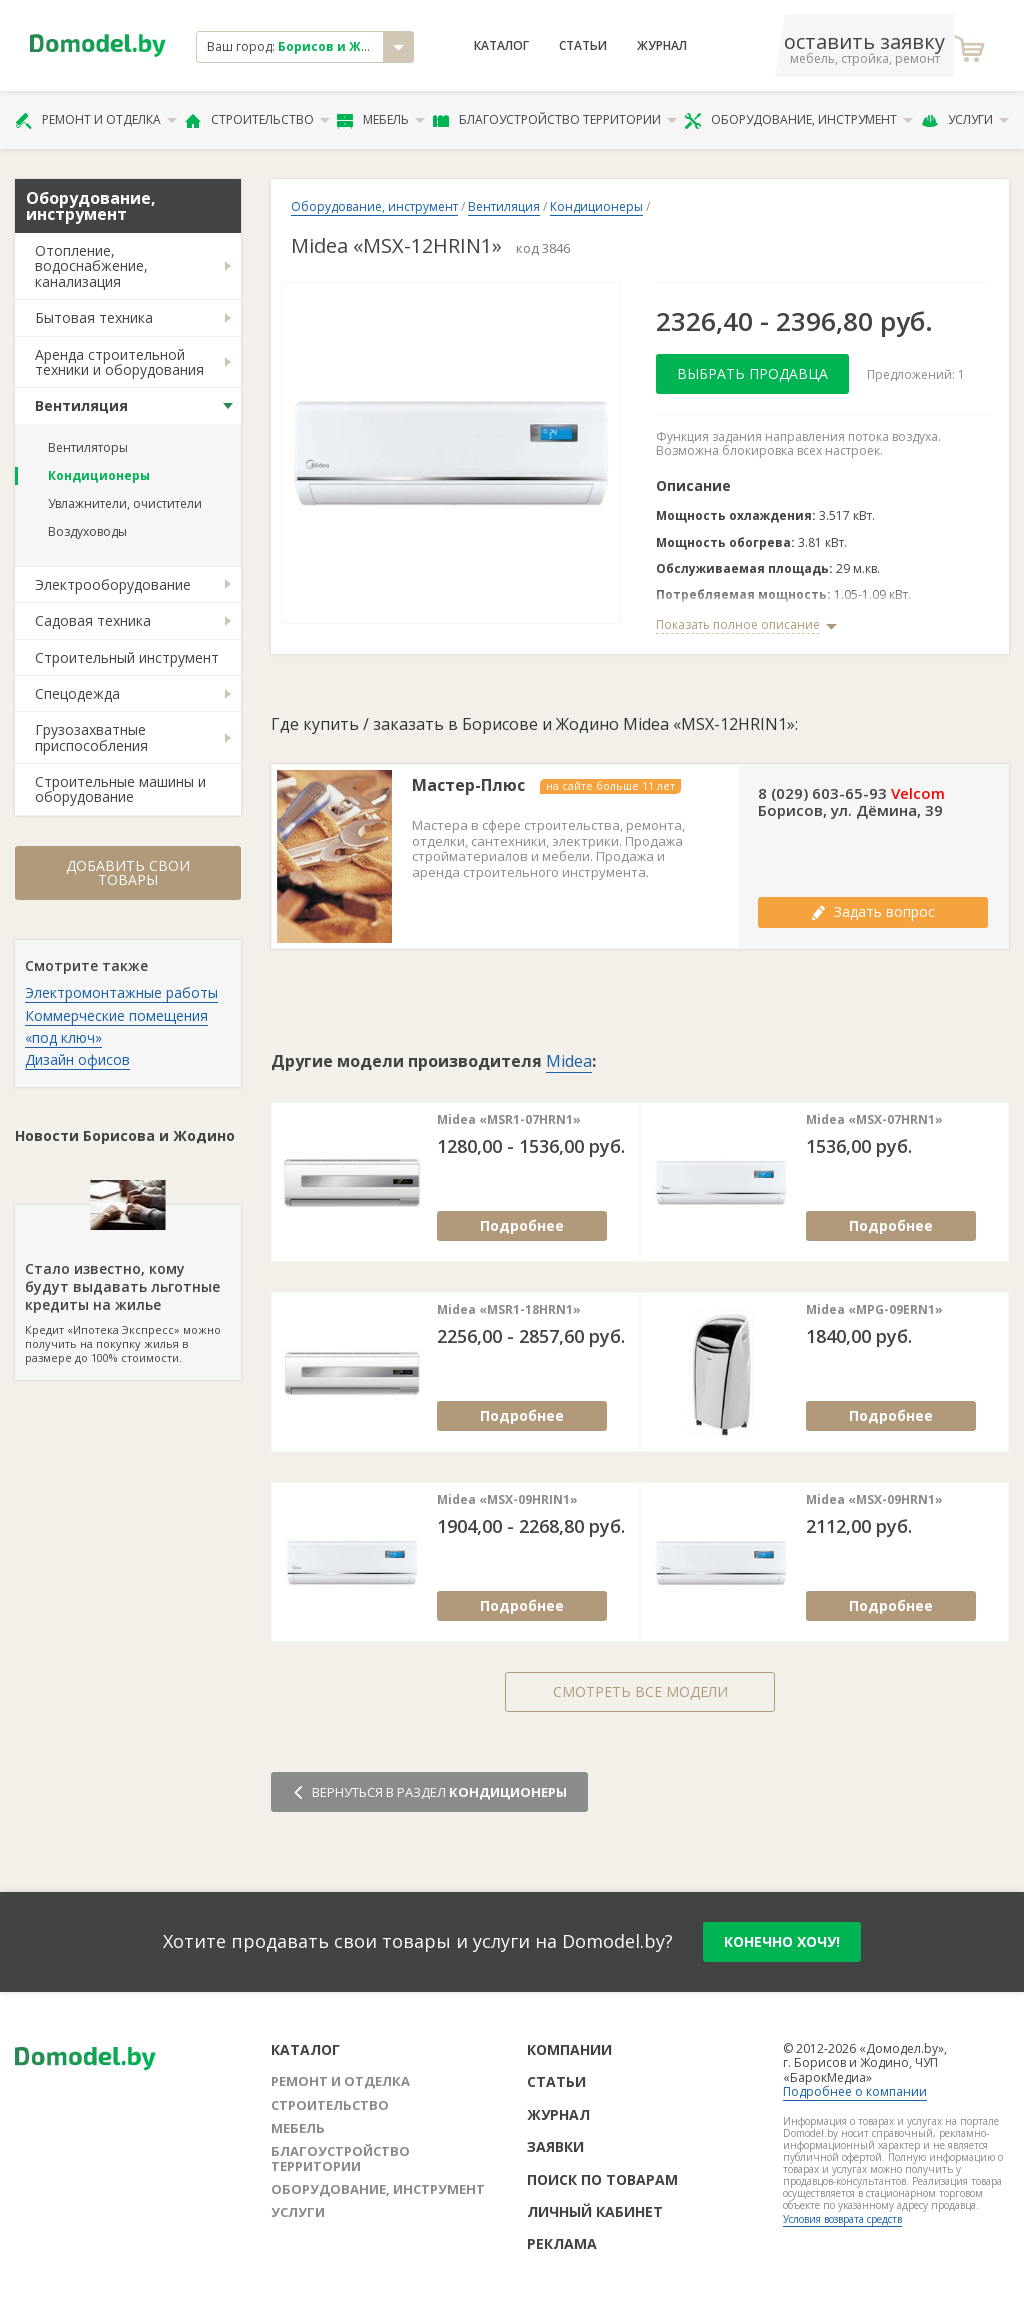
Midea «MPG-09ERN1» (874, 1310)
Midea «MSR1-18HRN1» (509, 1310)
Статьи (583, 46)
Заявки (555, 2146)
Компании (569, 2049)
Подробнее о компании (855, 2091)
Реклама (562, 2243)
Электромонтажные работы (121, 992)
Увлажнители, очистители (125, 503)
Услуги (965, 120)
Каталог (501, 46)
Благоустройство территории (555, 120)
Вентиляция (81, 405)
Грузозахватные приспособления (91, 737)
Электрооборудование (113, 584)
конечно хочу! (782, 1941)
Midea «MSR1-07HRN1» (509, 1120)
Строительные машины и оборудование (120, 789)
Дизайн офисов (77, 1059)
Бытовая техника (94, 317)
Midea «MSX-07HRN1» (874, 1120)
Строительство (257, 120)
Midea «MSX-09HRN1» (874, 1500)
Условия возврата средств (842, 2219)
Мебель (381, 120)
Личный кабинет (595, 2211)
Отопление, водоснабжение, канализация (91, 266)
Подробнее (522, 1225)
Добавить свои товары (128, 872)
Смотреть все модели (640, 1691)
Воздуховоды (87, 531)
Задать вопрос (873, 911)
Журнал (662, 46)
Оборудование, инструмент (798, 120)
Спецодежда (77, 693)
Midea (569, 1061)
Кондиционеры (99, 475)
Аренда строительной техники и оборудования (119, 362)
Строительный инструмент (127, 657)
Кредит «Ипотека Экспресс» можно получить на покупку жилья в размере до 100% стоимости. (128, 1285)
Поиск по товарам (602, 2179)
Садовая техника (93, 620)
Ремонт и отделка (96, 120)
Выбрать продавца (752, 373)
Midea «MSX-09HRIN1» (507, 1500)
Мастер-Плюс (468, 785)
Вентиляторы (88, 447)
